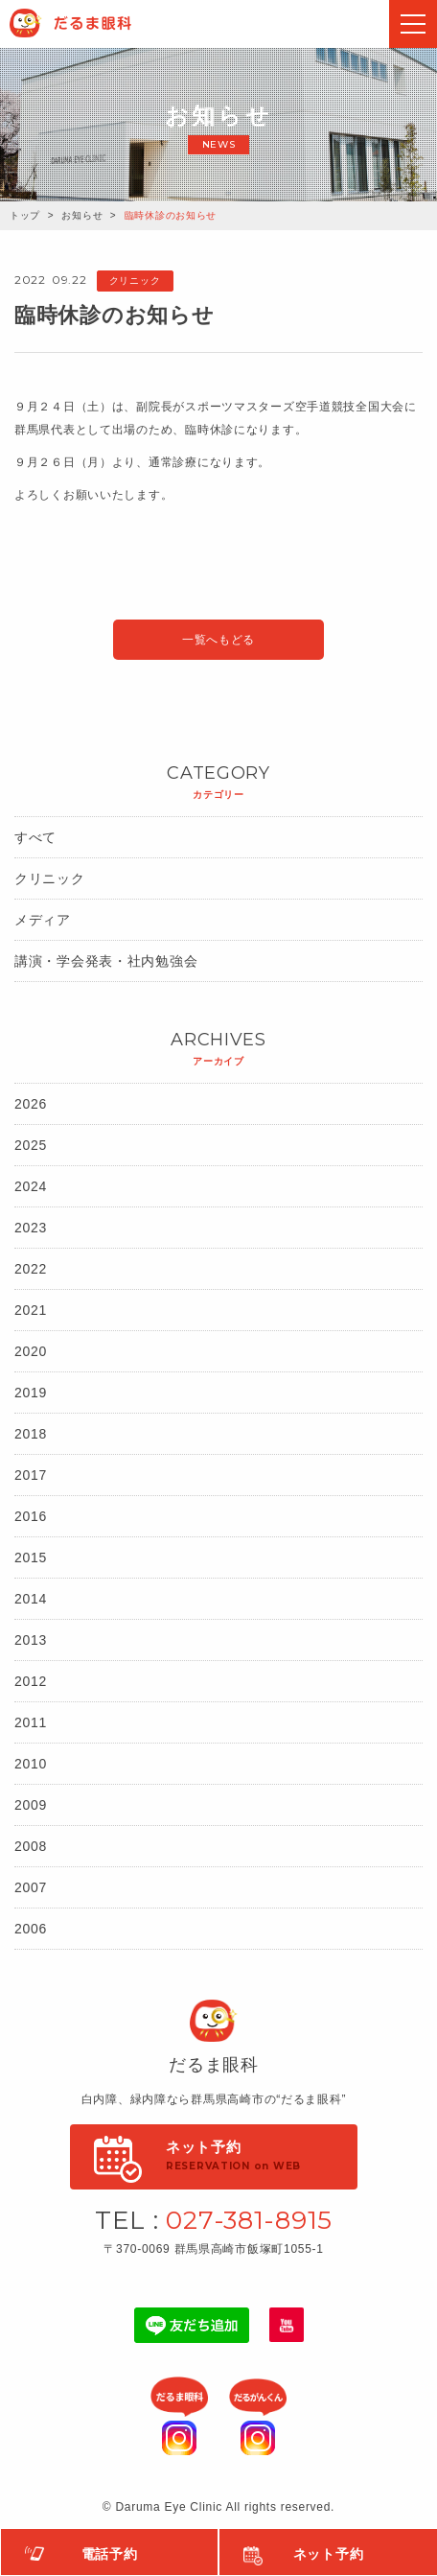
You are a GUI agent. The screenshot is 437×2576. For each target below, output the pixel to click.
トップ (25, 215)
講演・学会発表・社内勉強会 (105, 961)
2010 (30, 1763)
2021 (30, 1310)
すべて (35, 837)
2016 (30, 1516)
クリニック (49, 878)
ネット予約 (328, 2554)
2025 (30, 1145)
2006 (30, 1928)
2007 (30, 1887)
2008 (30, 1846)
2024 (30, 1186)
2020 (30, 1351)
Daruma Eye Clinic (90, 23)
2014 (30, 1598)
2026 (30, 1104)
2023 (30, 1227)
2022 (30, 1268)
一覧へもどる (218, 639)
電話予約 (109, 2554)
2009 (30, 1805)
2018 (30, 1433)
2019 (30, 1392)
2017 (30, 1475)
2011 (30, 1722)
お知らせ (82, 215)
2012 (30, 1681)
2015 (30, 1557)
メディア (42, 919)
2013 (30, 1640)
